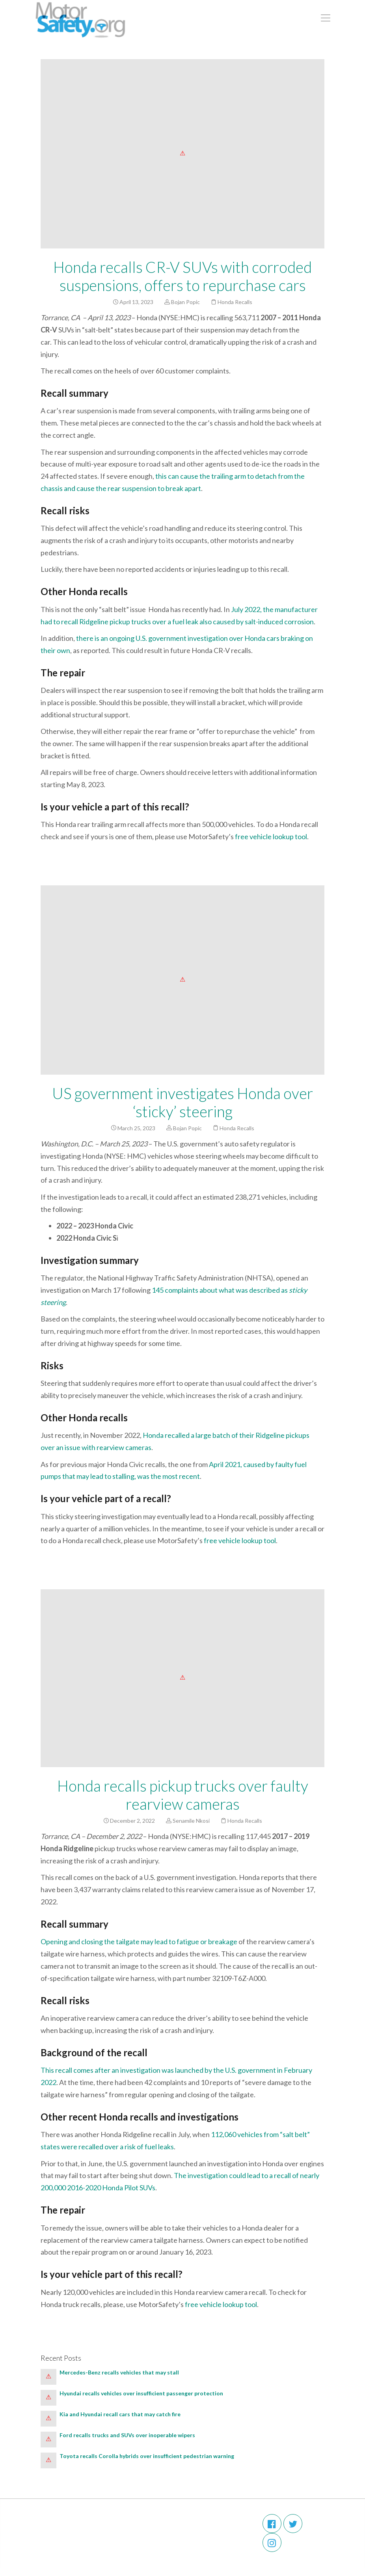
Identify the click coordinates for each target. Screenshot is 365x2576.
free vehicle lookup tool (271, 836)
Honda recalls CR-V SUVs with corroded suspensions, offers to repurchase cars (182, 276)
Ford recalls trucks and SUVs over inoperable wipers (127, 2435)
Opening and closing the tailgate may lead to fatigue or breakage (139, 1941)
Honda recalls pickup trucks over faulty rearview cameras (182, 1795)
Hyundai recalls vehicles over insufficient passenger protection (142, 2393)
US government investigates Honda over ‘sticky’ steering (182, 1102)
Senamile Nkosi (191, 1820)
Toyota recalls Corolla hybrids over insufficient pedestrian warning (147, 2456)
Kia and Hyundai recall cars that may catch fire (121, 2414)
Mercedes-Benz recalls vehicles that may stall (119, 2372)
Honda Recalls (235, 302)
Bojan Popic (185, 302)
